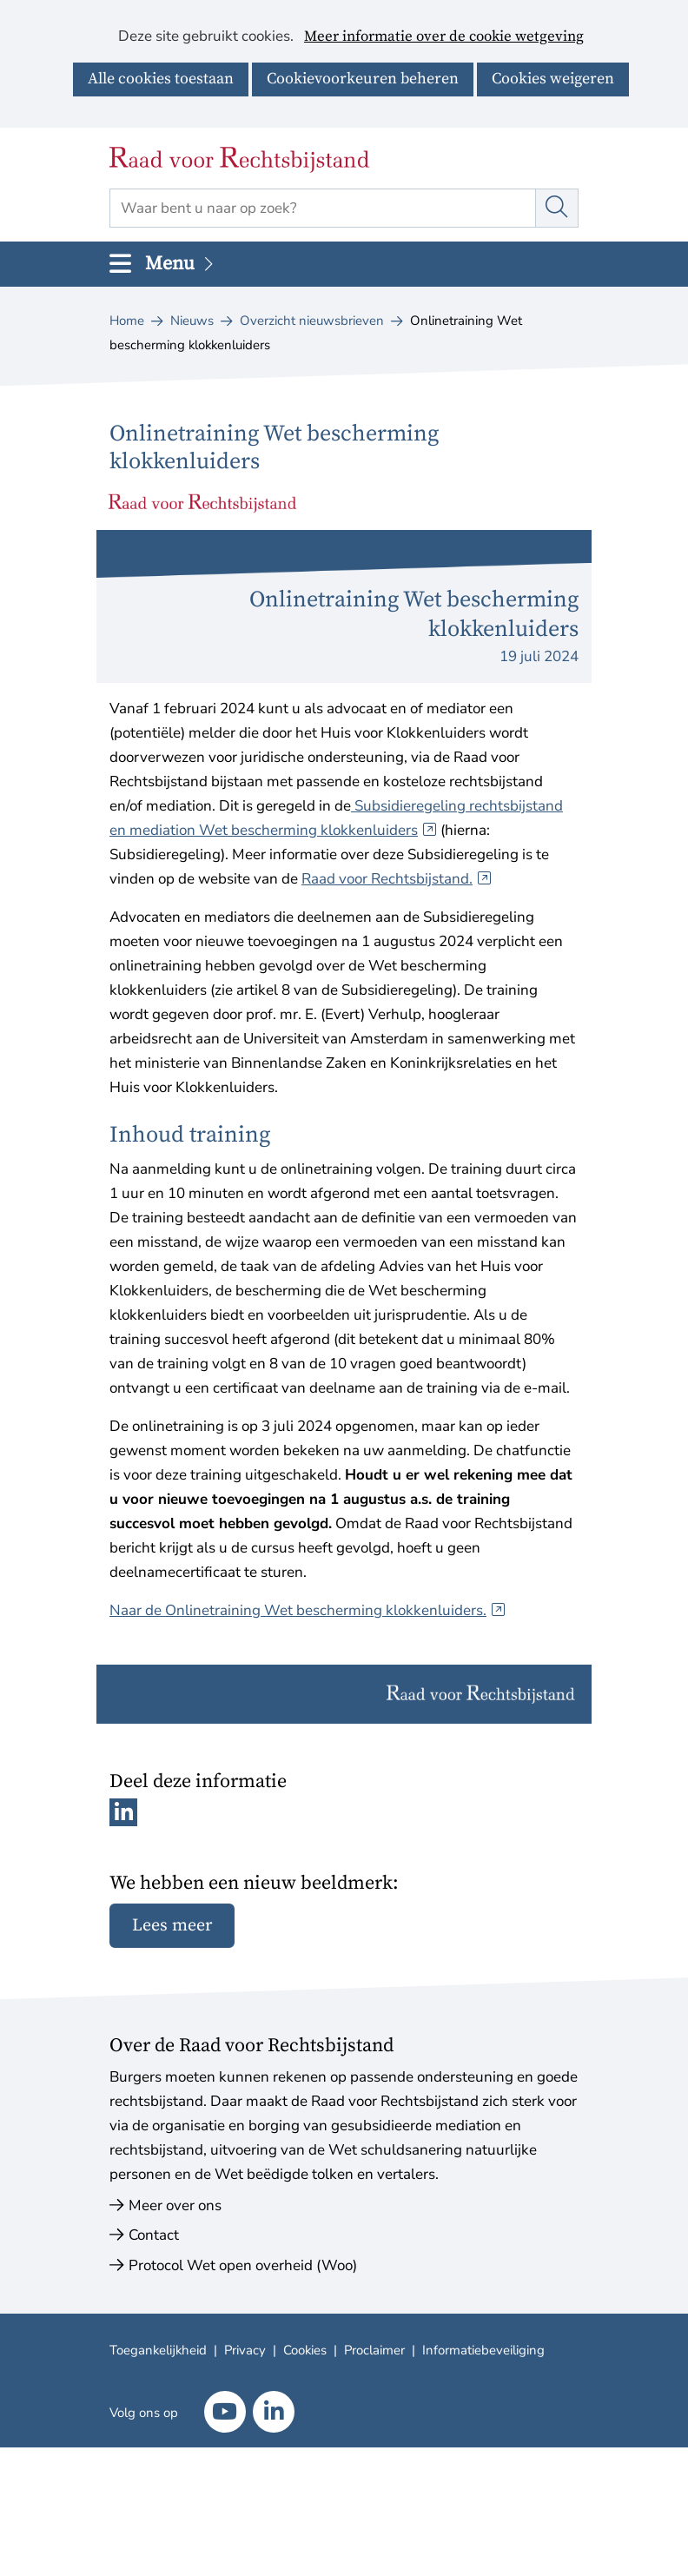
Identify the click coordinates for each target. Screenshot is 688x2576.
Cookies (305, 2350)
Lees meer (172, 1926)
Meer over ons (175, 2205)
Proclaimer (374, 2350)
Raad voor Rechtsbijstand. (396, 879)
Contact (154, 2235)
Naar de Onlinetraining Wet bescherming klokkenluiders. (307, 1610)
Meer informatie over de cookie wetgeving (444, 37)
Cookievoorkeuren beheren (363, 79)
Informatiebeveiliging (483, 2350)
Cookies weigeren (553, 79)
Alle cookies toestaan (161, 79)
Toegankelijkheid (158, 2350)
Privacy (245, 2350)
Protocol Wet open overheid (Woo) (243, 2265)
